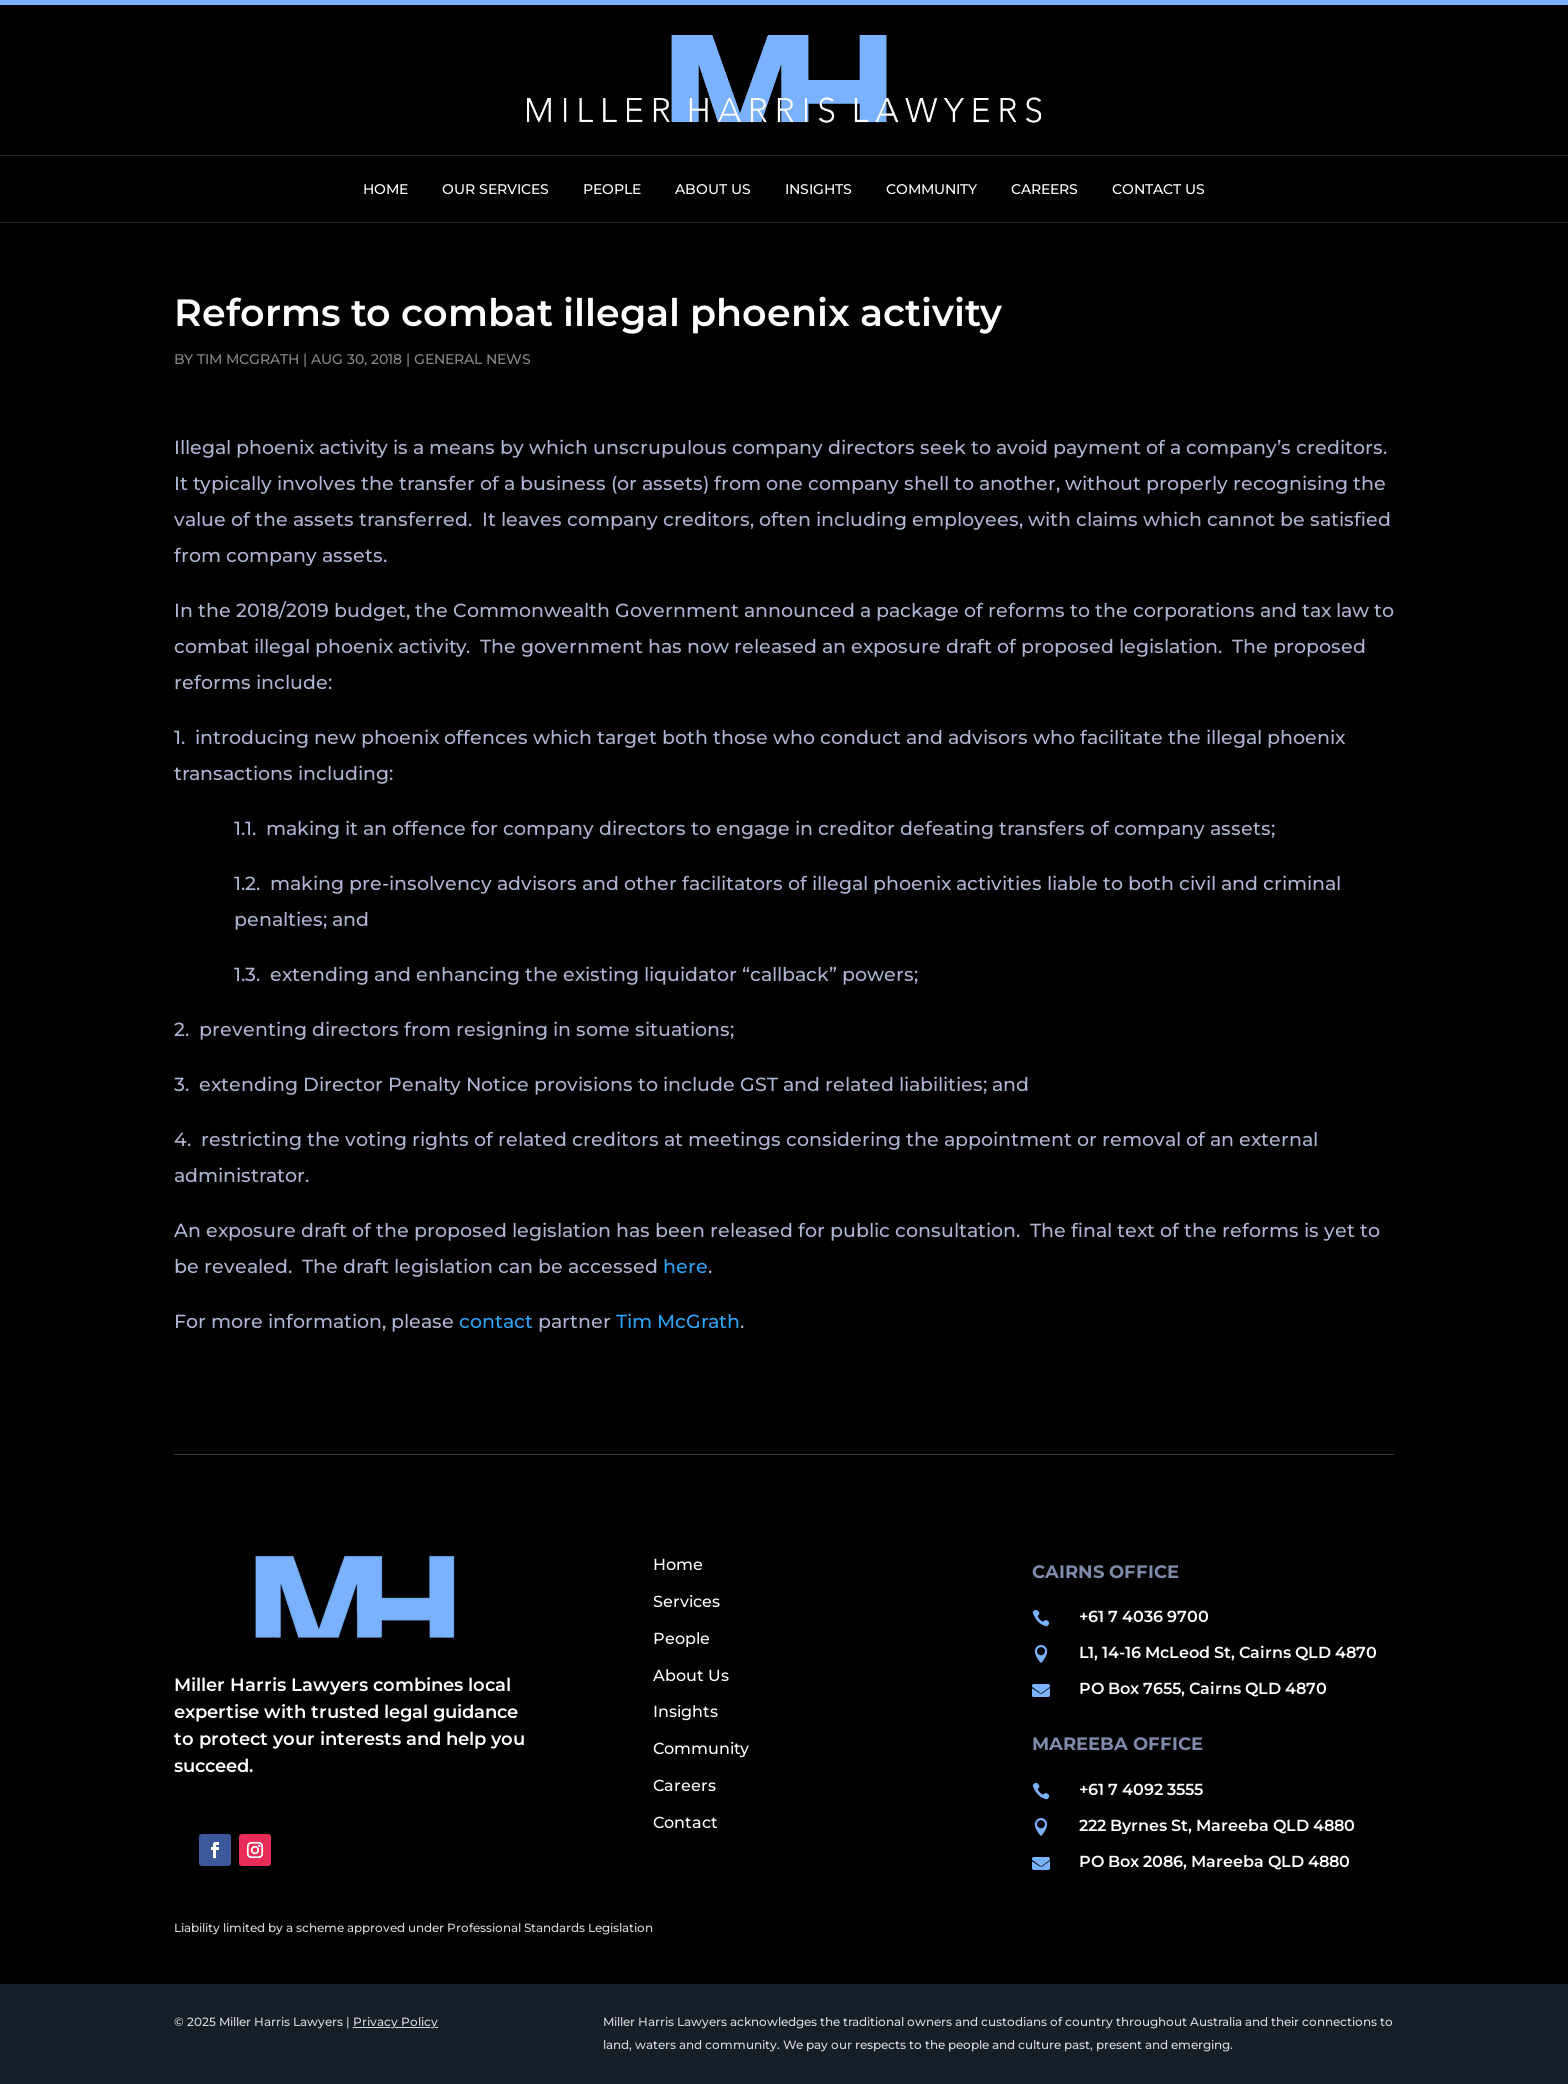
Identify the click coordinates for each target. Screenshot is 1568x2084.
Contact (685, 1822)
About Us (713, 190)
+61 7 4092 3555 (1141, 1789)
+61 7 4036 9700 (1144, 1616)
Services (686, 1601)
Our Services (495, 190)
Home (385, 190)
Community (931, 190)
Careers (1044, 190)
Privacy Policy (395, 2021)
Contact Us (1158, 190)
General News (472, 359)
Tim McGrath (248, 359)
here (685, 1266)
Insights (818, 190)
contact (496, 1321)
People (612, 190)
